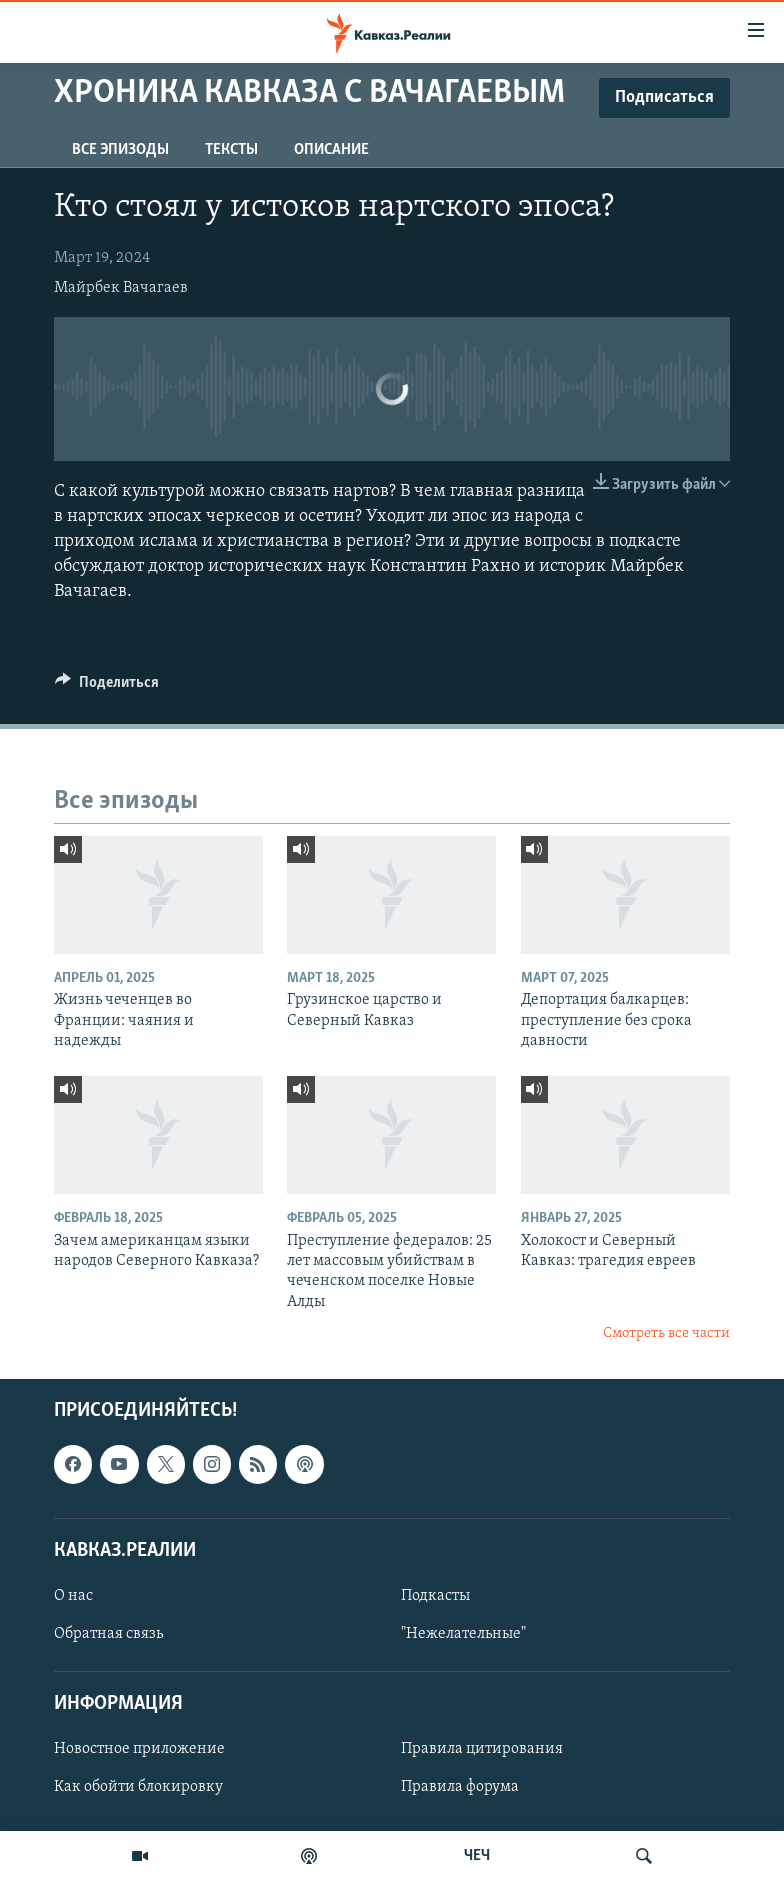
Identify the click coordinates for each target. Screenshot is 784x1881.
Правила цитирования (482, 1749)
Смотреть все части (666, 1333)
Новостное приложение (139, 1749)
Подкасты (435, 1596)
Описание (331, 150)
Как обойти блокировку (138, 1787)
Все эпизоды (120, 150)
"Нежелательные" (463, 1634)
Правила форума (460, 1787)
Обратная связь (108, 1634)
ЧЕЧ (477, 1856)
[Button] (107, 687)
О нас (73, 1596)
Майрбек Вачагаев (121, 288)
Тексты (231, 150)
